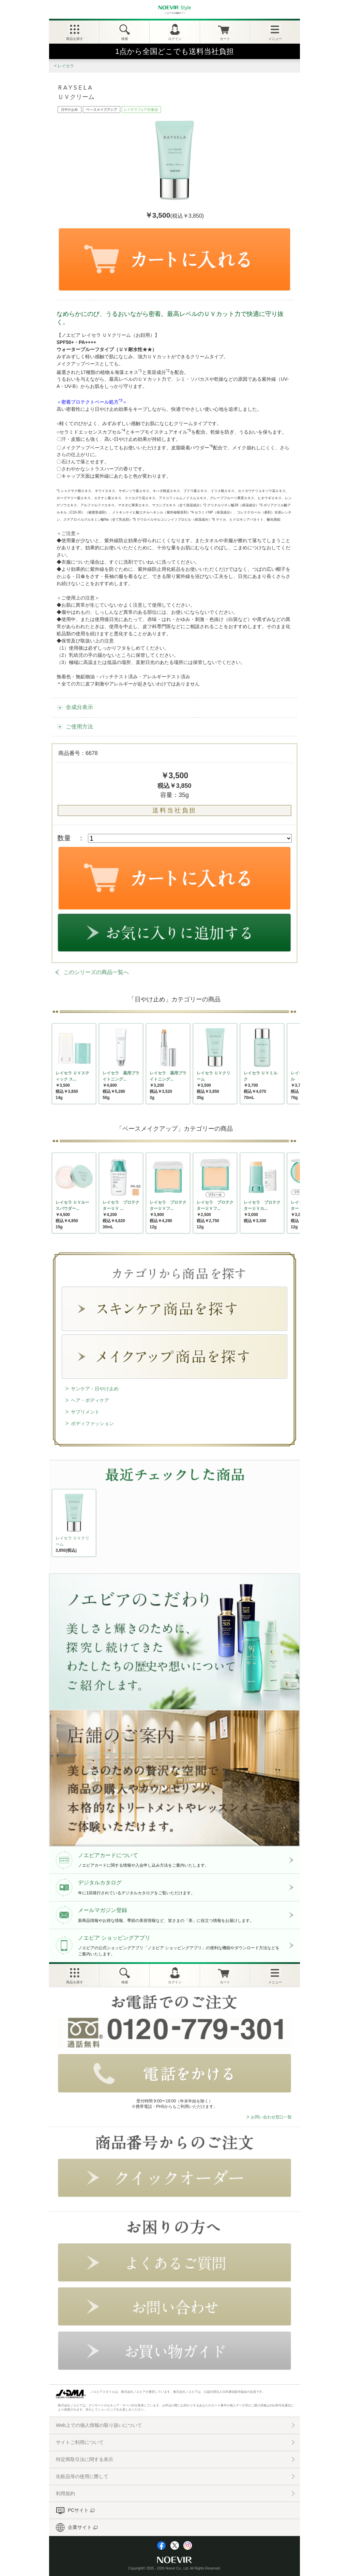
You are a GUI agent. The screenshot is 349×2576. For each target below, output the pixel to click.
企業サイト (80, 2527)
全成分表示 (79, 707)
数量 (64, 838)
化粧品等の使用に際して (82, 2476)
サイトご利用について (80, 2442)
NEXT (57, 1524)
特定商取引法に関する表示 (84, 2459)
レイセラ (66, 65)
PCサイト (78, 2510)
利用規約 (65, 2493)
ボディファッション (92, 1423)
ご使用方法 (79, 726)
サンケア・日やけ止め (95, 1388)
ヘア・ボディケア (90, 1400)
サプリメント (85, 1412)
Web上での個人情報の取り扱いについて (99, 2425)
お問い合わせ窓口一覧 (271, 2117)
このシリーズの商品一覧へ (96, 972)
